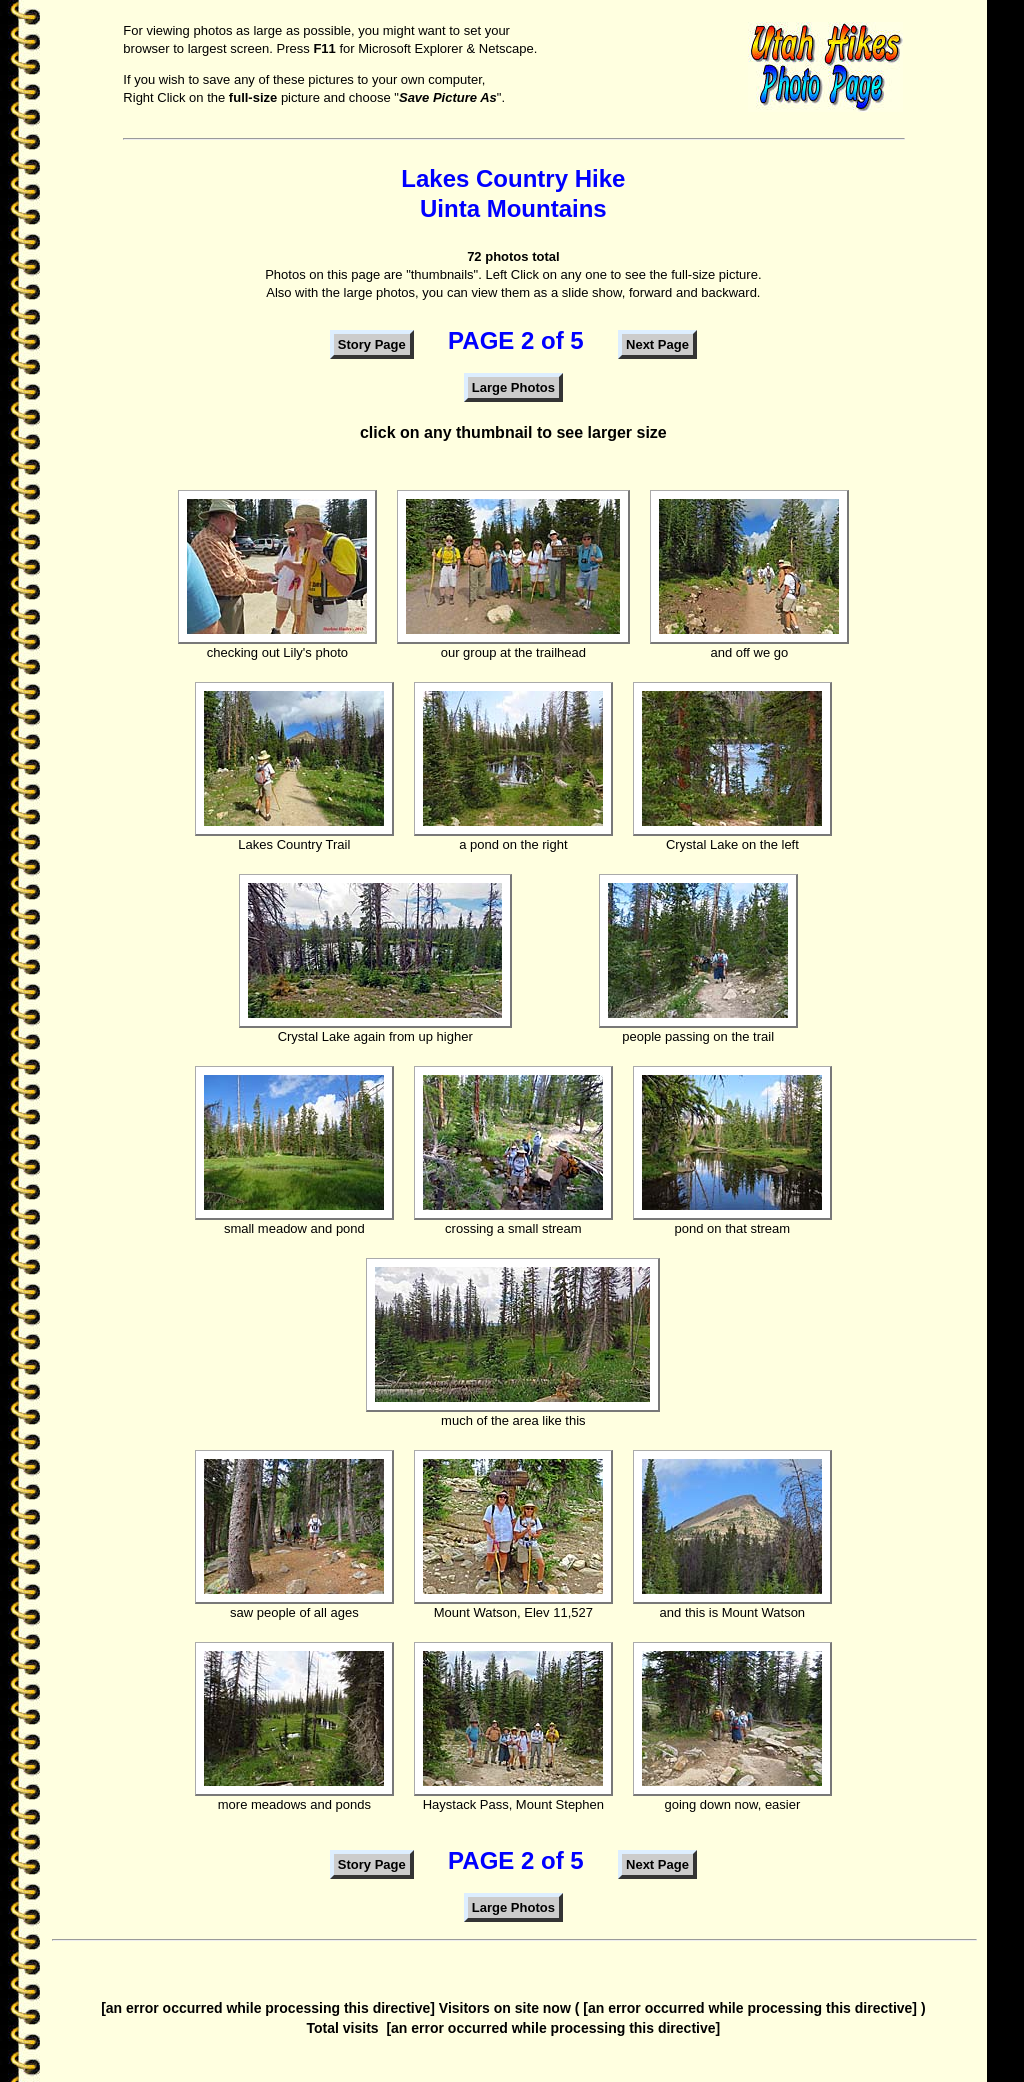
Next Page (657, 344)
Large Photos (513, 387)
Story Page (372, 344)
